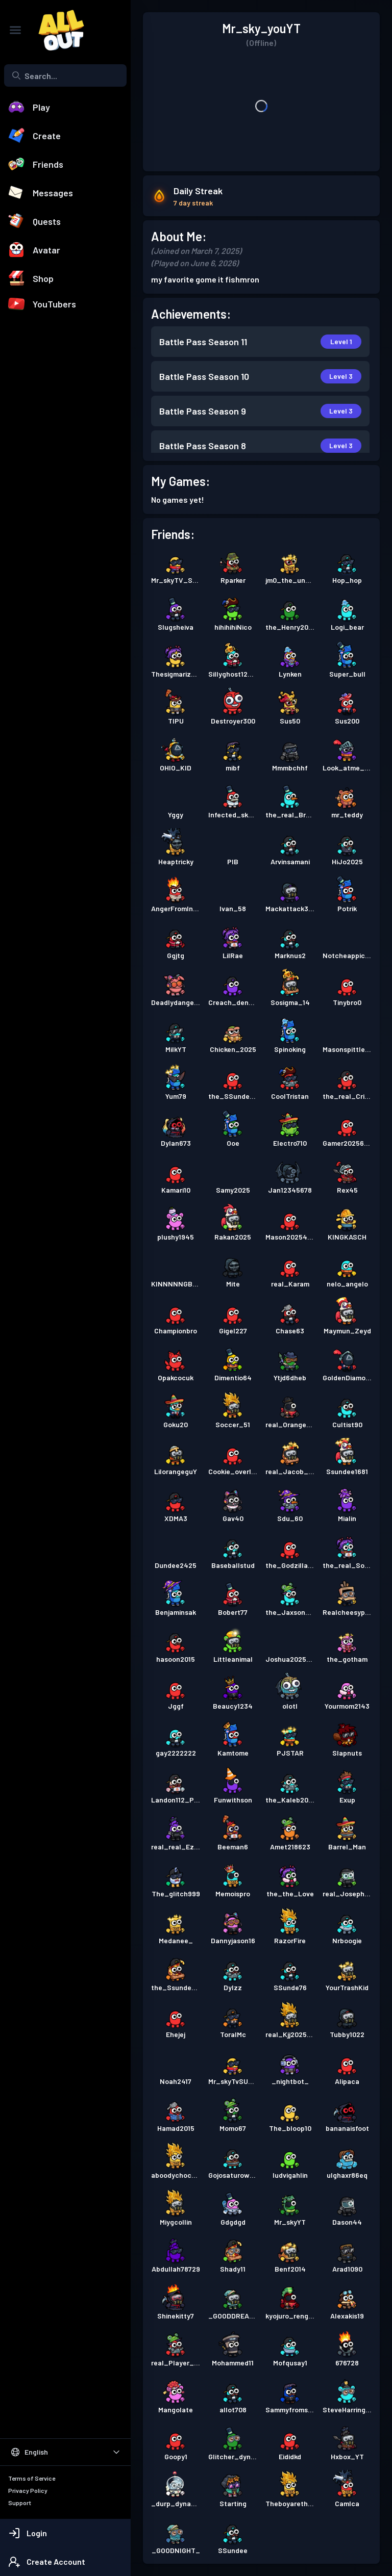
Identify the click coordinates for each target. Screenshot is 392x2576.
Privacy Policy (27, 2490)
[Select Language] (65, 2452)
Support (19, 2502)
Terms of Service (31, 2478)
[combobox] (65, 75)
